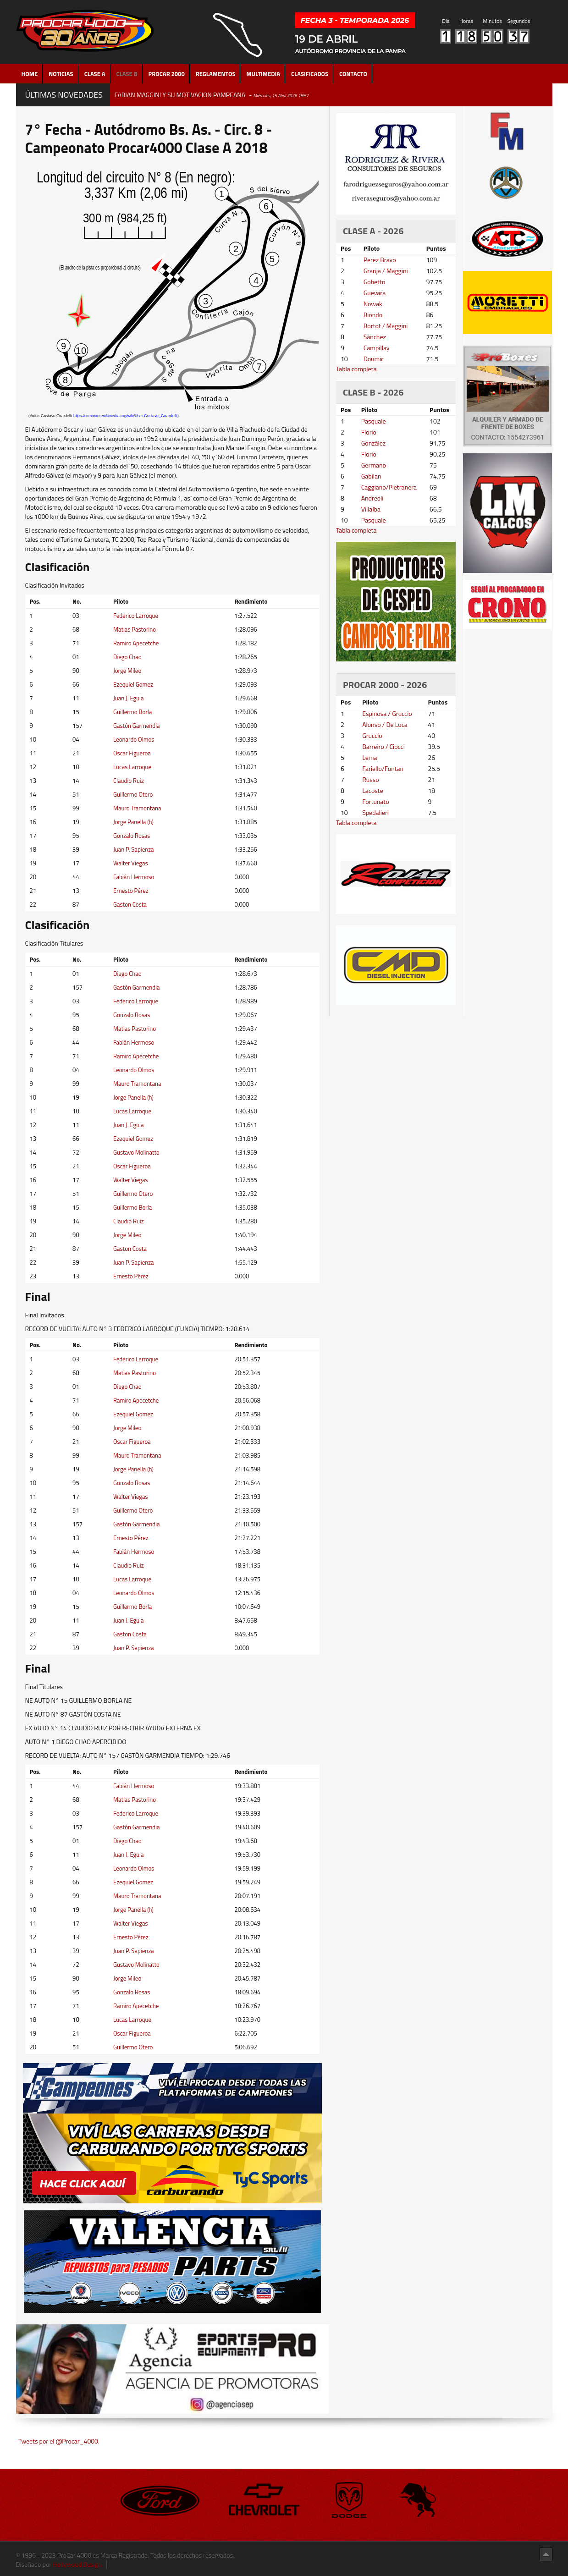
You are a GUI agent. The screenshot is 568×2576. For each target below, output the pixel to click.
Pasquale (373, 421)
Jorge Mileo (127, 670)
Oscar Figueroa (132, 753)
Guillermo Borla (132, 711)
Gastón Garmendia (136, 725)
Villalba (371, 509)
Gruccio (372, 735)
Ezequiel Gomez (133, 684)
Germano (373, 465)
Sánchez (375, 336)
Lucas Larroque (132, 766)
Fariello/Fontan (382, 768)
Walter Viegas (130, 863)
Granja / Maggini (386, 270)
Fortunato (375, 801)
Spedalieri (375, 812)
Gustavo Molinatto (136, 1152)
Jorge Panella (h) (133, 821)
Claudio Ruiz (128, 780)
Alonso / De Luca (385, 724)
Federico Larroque (135, 615)
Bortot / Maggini (386, 325)
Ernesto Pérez (131, 890)
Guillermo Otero (133, 794)
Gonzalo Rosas (131, 835)
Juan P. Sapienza (133, 849)
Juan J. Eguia (128, 698)
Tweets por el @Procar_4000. (58, 2441)
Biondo (373, 314)
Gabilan (371, 476)
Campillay (377, 347)
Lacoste (372, 790)
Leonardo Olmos (133, 739)
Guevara (375, 292)
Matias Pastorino (134, 629)
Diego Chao (127, 656)
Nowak (373, 303)
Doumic (374, 358)
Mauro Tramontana (137, 808)
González (373, 443)
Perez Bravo (380, 259)
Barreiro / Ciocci (383, 746)
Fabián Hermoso (133, 876)
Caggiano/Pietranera (389, 487)
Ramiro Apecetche (136, 643)
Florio (368, 432)
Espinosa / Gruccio (387, 713)
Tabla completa (356, 369)
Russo (370, 779)
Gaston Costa (130, 904)
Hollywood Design (77, 2564)
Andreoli (372, 498)
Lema (369, 757)
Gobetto (375, 281)
